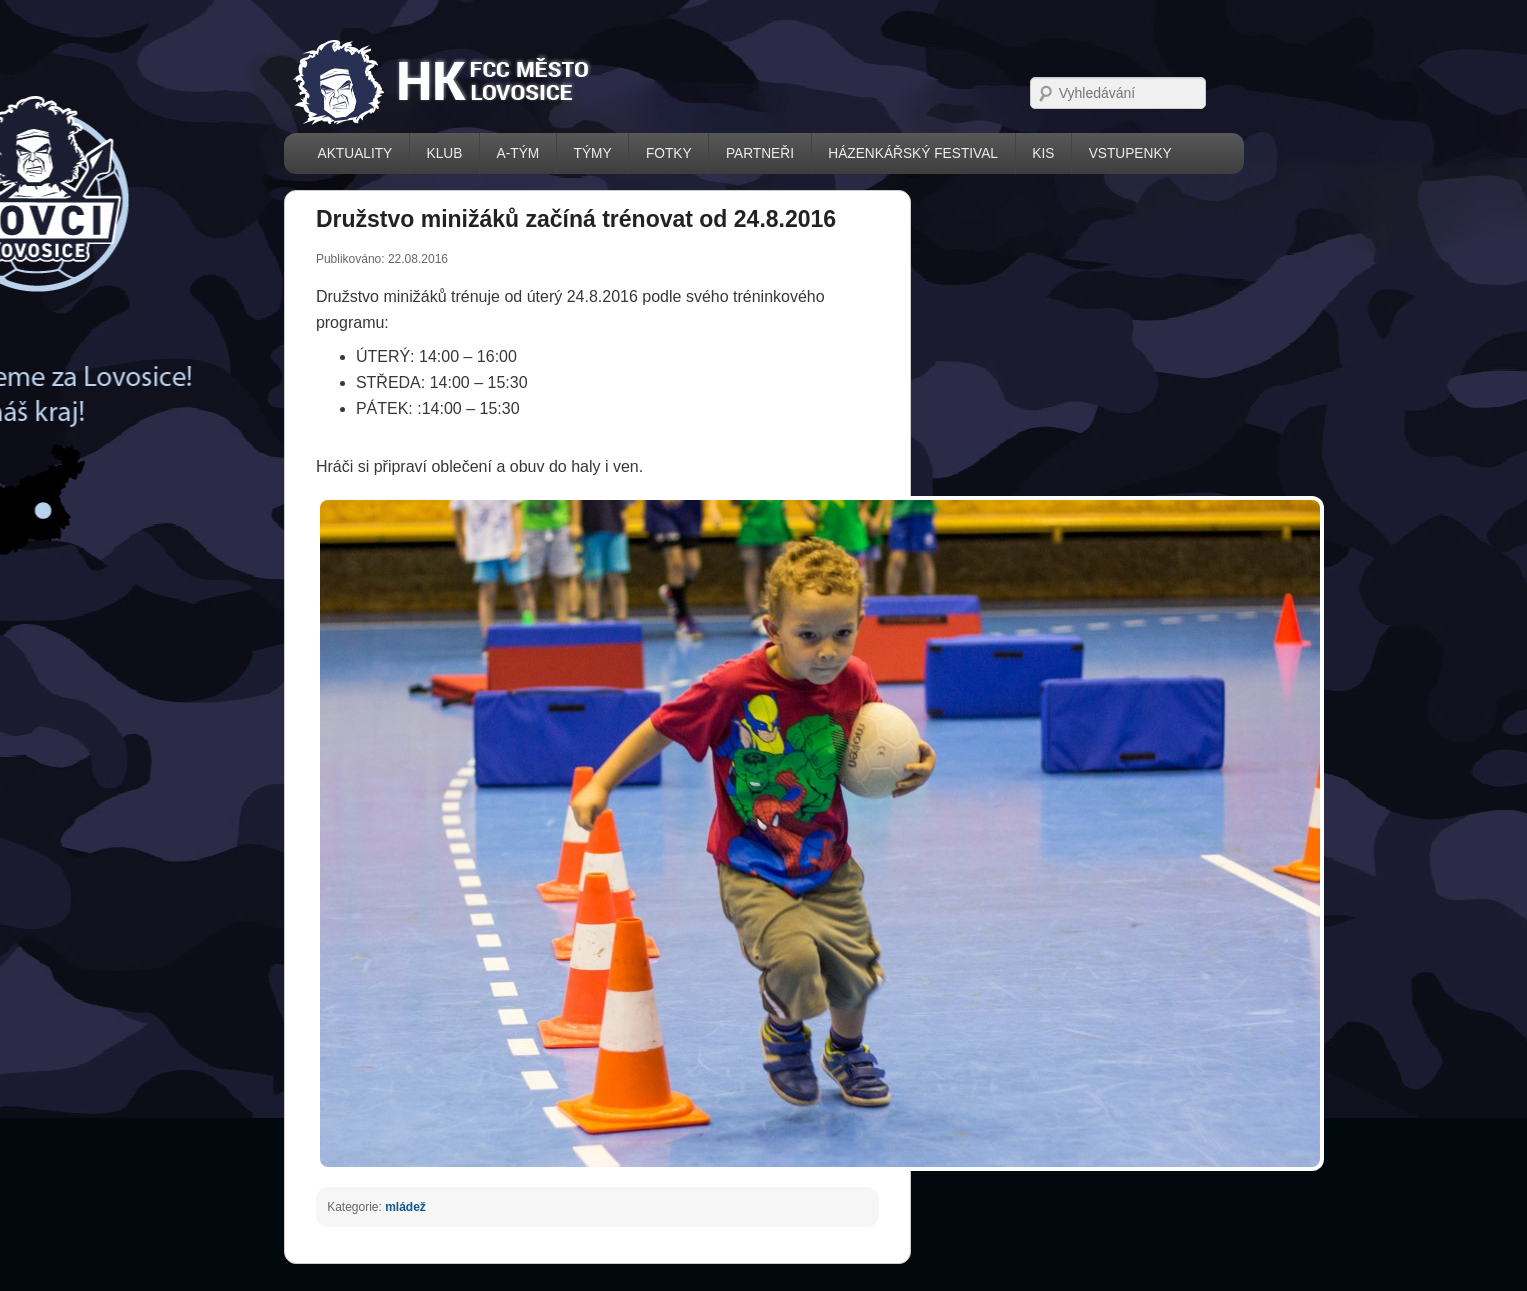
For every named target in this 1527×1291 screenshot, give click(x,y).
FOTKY (669, 153)
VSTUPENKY (1130, 153)
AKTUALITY (355, 153)
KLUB (445, 153)
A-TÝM (518, 153)
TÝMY (593, 153)
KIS (1043, 153)
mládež (405, 1207)
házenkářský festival (913, 153)
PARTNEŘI (760, 153)
